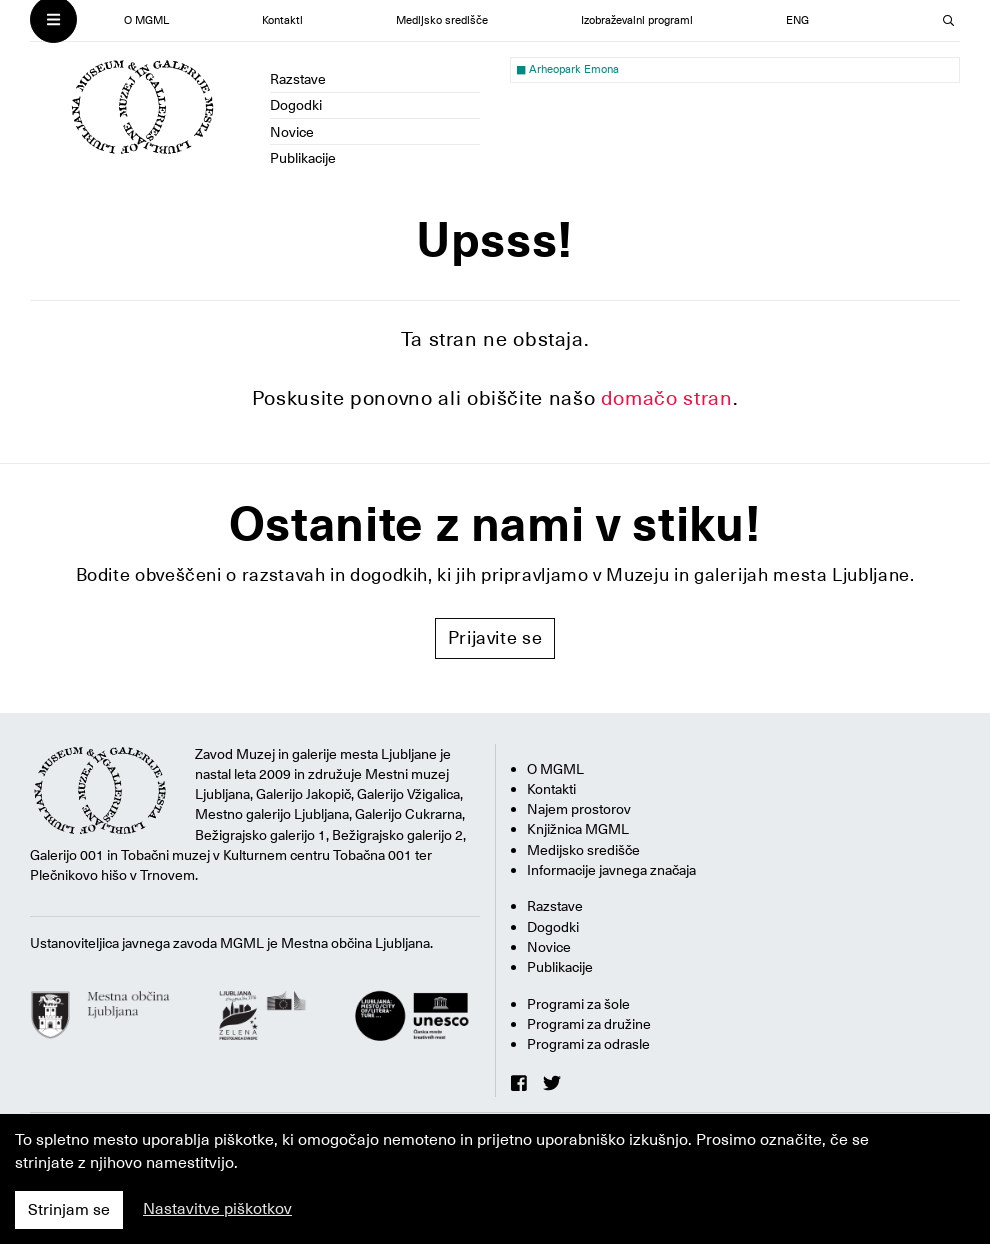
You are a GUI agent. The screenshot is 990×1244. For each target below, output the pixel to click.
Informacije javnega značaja (611, 870)
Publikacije (303, 158)
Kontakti (282, 20)
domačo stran (667, 398)
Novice (292, 132)
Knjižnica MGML (578, 829)
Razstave (298, 79)
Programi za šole (578, 1004)
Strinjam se (69, 1210)
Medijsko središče (442, 20)
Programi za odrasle (588, 1044)
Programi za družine (589, 1024)
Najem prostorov (579, 809)
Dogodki (296, 105)
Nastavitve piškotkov (217, 1209)
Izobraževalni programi (637, 20)
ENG (797, 20)
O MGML (146, 20)
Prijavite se (495, 637)
